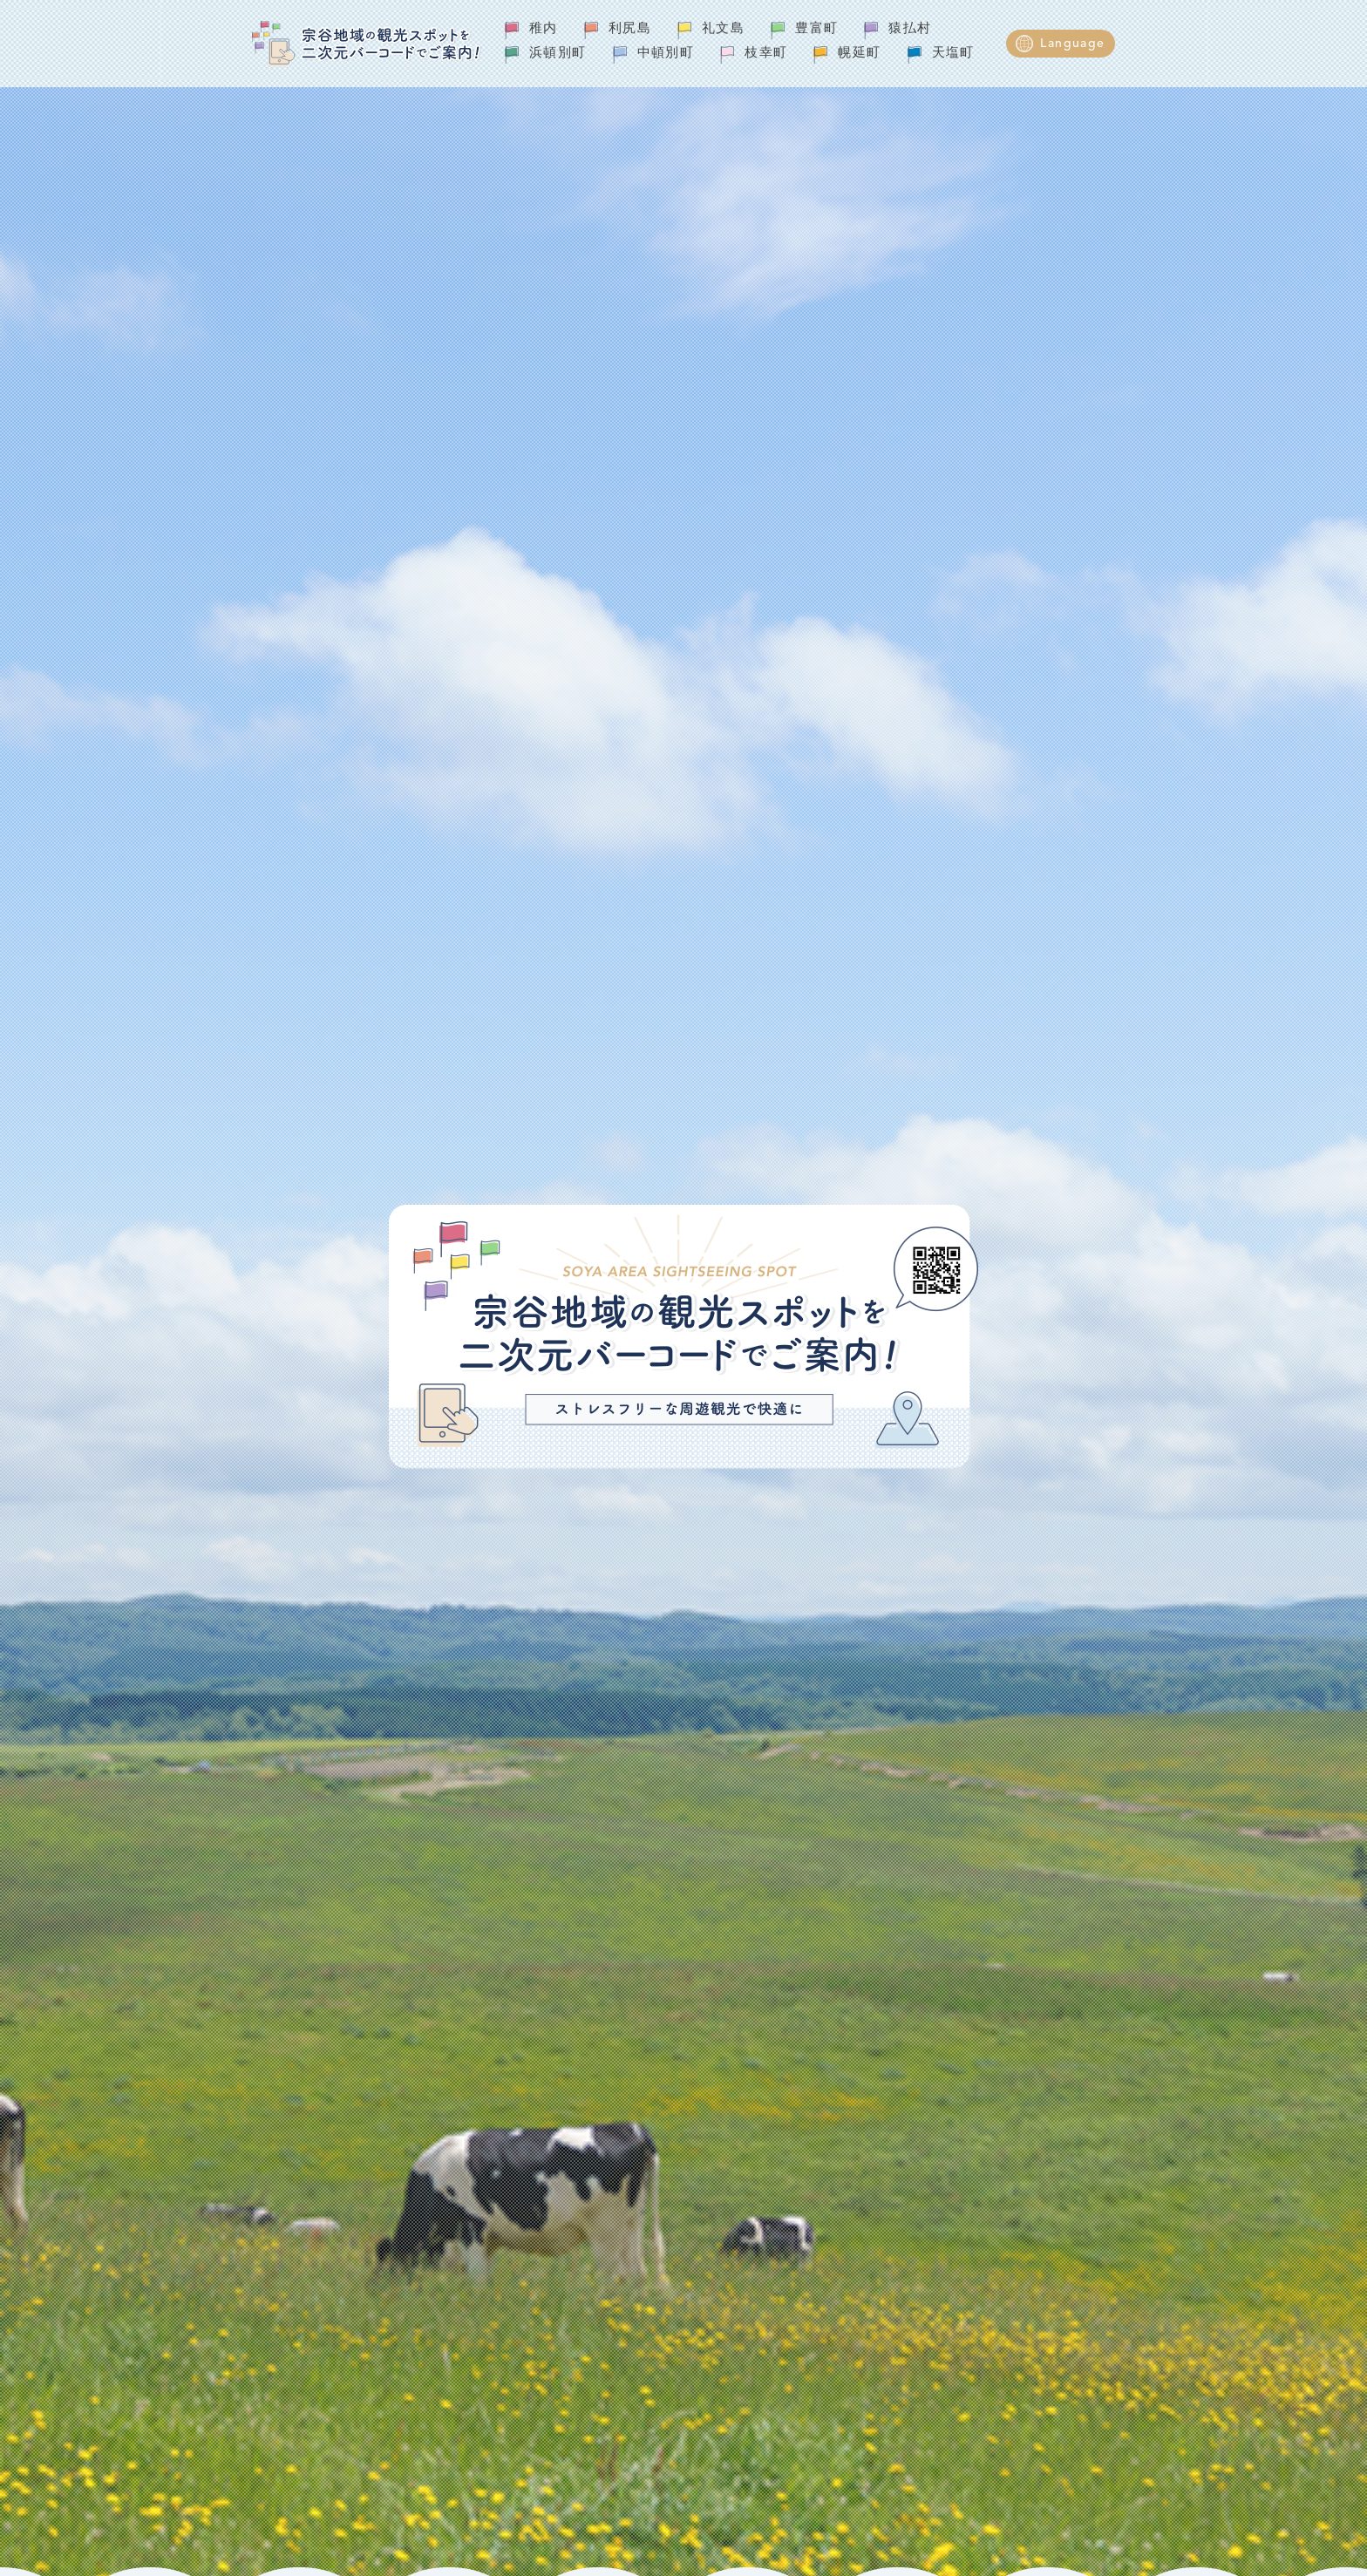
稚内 (543, 29)
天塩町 (953, 53)
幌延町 (859, 53)
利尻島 (630, 29)
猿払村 (909, 29)
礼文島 (723, 29)
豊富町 (816, 29)
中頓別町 (666, 53)
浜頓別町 (558, 53)
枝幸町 (766, 53)
